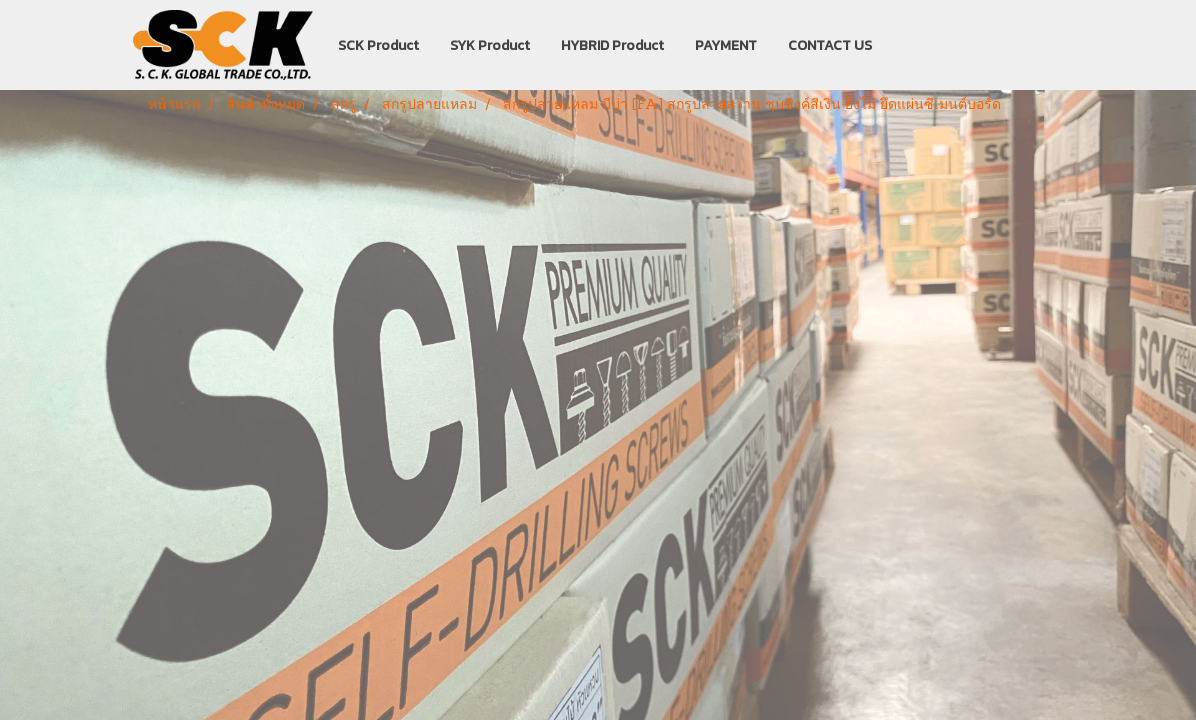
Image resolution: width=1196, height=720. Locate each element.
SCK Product (378, 45)
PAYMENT (726, 45)
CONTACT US (830, 45)
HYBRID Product (612, 45)
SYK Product (490, 45)
